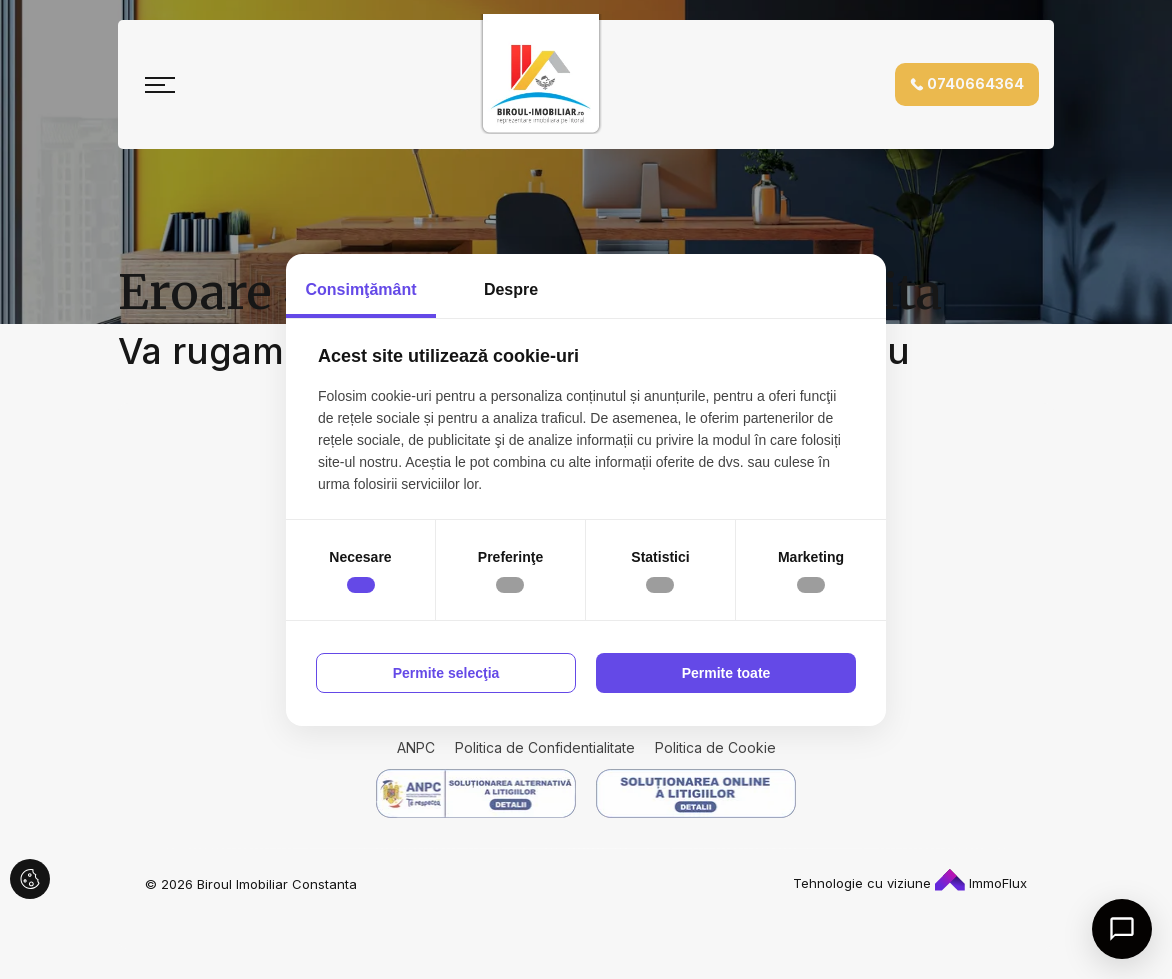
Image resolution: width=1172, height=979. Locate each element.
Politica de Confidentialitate (545, 747)
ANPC (416, 747)
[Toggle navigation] (160, 85)
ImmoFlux (981, 883)
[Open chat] (1122, 929)
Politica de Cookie (715, 747)
